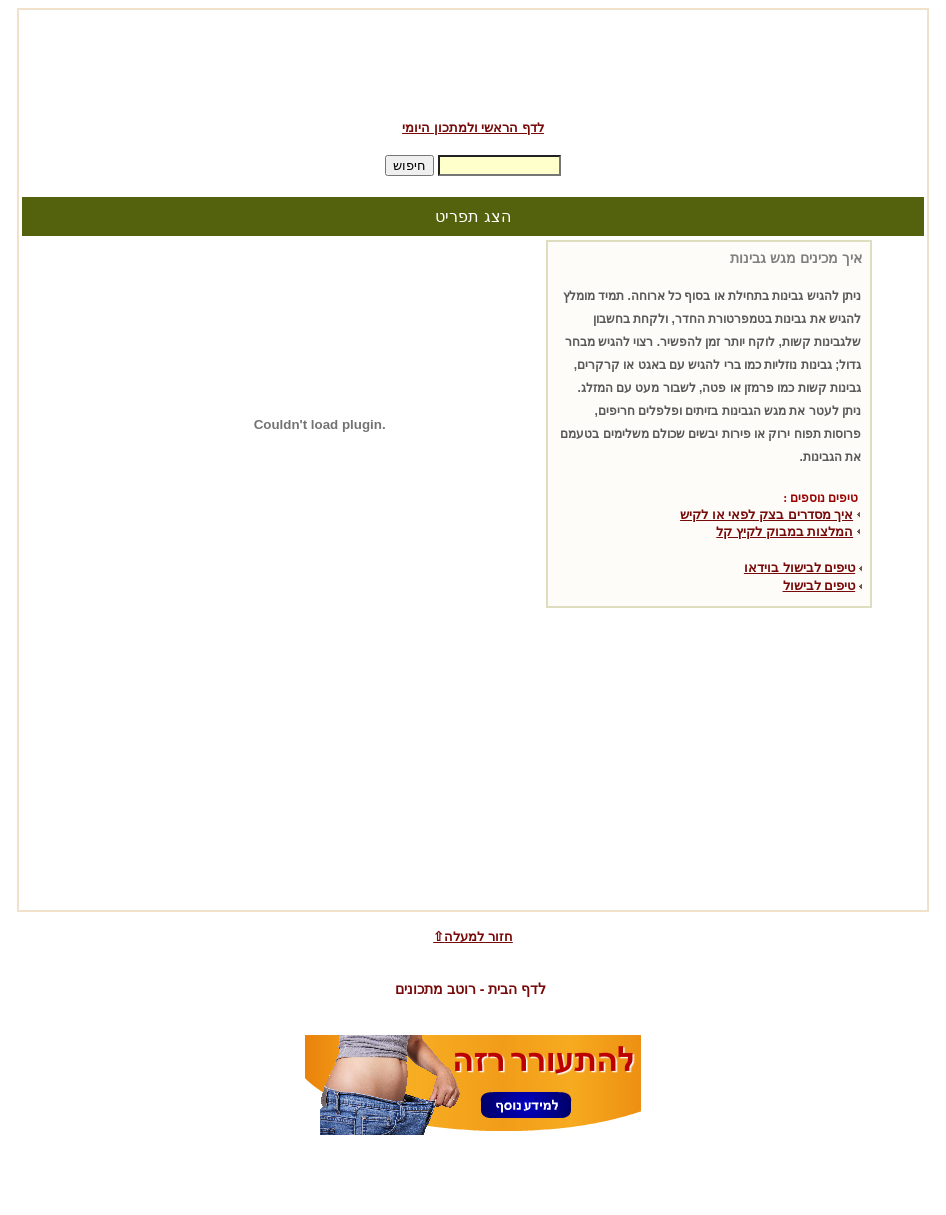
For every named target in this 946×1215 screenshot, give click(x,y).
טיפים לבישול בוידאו (799, 567)
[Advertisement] (473, 58)
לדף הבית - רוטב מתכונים (470, 989)
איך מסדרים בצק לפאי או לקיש (766, 514)
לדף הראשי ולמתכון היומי (473, 127)
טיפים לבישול (819, 585)
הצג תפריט (472, 216)
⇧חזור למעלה (473, 936)
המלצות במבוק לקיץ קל (784, 531)
